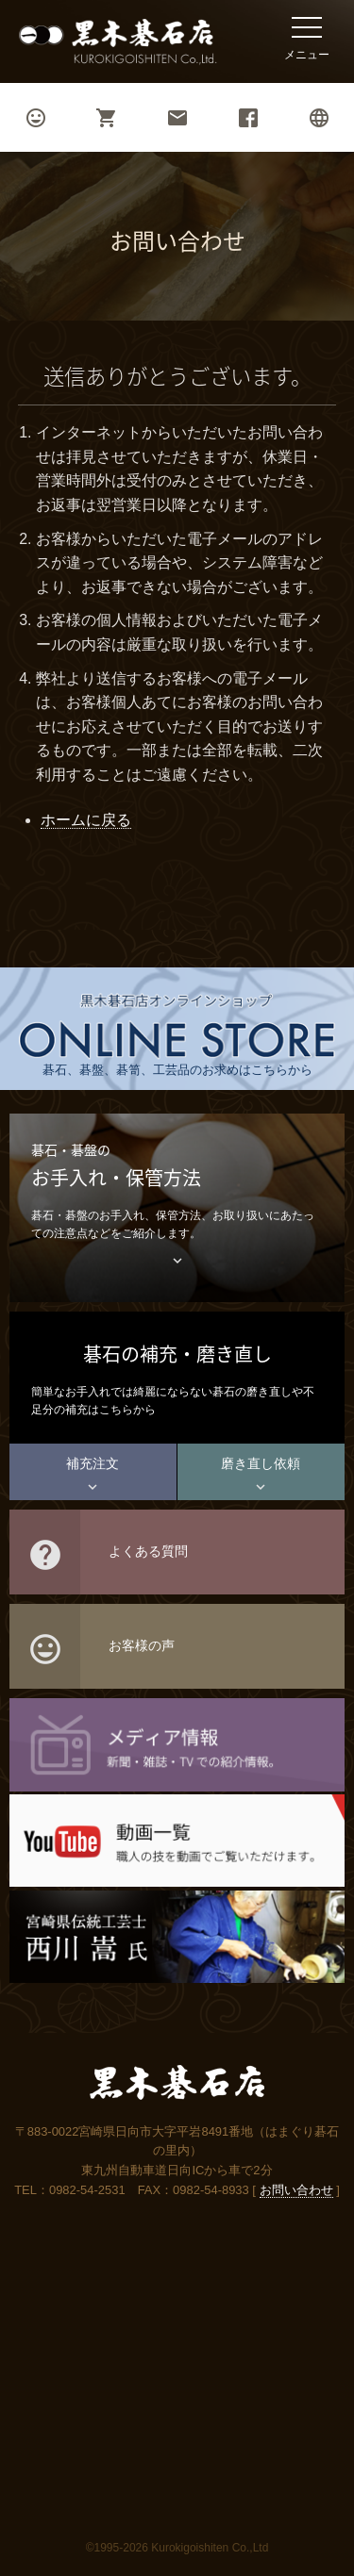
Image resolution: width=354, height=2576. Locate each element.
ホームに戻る (86, 820)
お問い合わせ (296, 2190)
